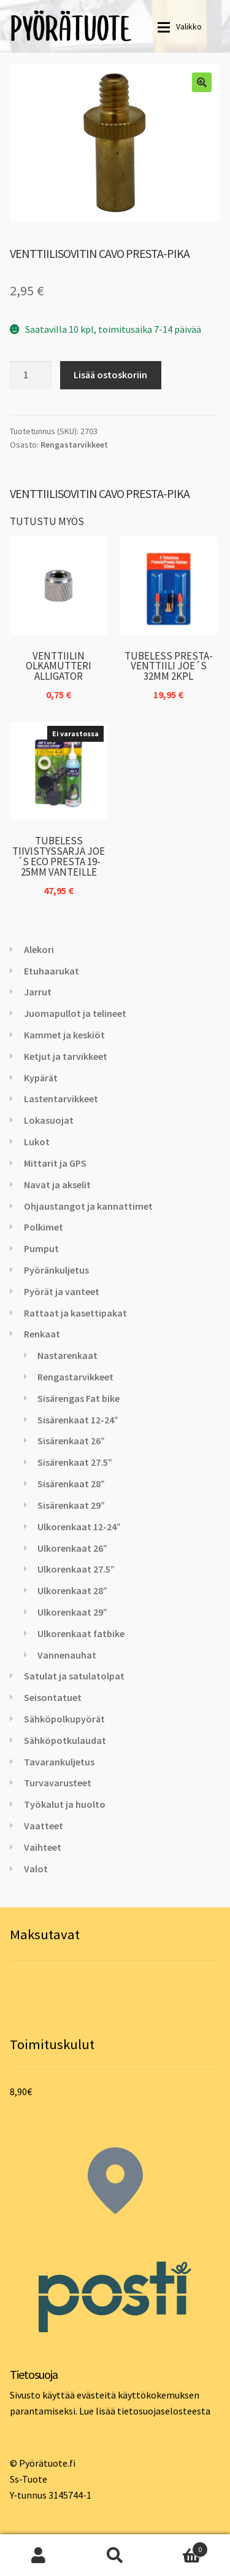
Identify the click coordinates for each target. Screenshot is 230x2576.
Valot (36, 1868)
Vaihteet (42, 1847)
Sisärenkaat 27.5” (74, 1462)
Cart (180, 2547)
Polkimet (43, 1227)
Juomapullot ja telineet (75, 1013)
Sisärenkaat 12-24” (77, 1420)
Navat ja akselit (57, 1184)
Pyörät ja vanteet (61, 1291)
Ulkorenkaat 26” (72, 1548)
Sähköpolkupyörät (64, 1719)
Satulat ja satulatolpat (74, 1676)
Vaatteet (43, 1825)
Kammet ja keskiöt (64, 1035)
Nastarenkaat (67, 1355)
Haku (115, 2555)
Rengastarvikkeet (74, 444)
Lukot (37, 1141)
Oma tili (38, 2555)
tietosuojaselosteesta (163, 2411)
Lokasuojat (49, 1120)
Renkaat (42, 1334)
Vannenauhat (66, 1655)
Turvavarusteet (57, 1782)
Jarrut (38, 992)
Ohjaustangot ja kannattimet (88, 1206)
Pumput (41, 1248)
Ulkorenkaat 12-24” (79, 1526)
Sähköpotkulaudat (65, 1740)
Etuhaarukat (51, 971)
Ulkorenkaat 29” (72, 1612)
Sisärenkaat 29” (71, 1505)
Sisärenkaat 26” (71, 1440)
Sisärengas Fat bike (78, 1398)
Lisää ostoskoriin (110, 374)
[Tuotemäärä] (31, 375)
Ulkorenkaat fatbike (81, 1633)
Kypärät (41, 1078)
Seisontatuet (53, 1697)
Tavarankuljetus (59, 1762)
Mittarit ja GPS (55, 1163)
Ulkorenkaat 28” (72, 1590)
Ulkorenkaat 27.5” (76, 1569)
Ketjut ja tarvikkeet (65, 1056)
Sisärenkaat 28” (71, 1483)
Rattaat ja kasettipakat (75, 1313)
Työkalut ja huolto (64, 1804)
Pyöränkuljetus (56, 1270)
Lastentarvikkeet (61, 1098)
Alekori (39, 949)
